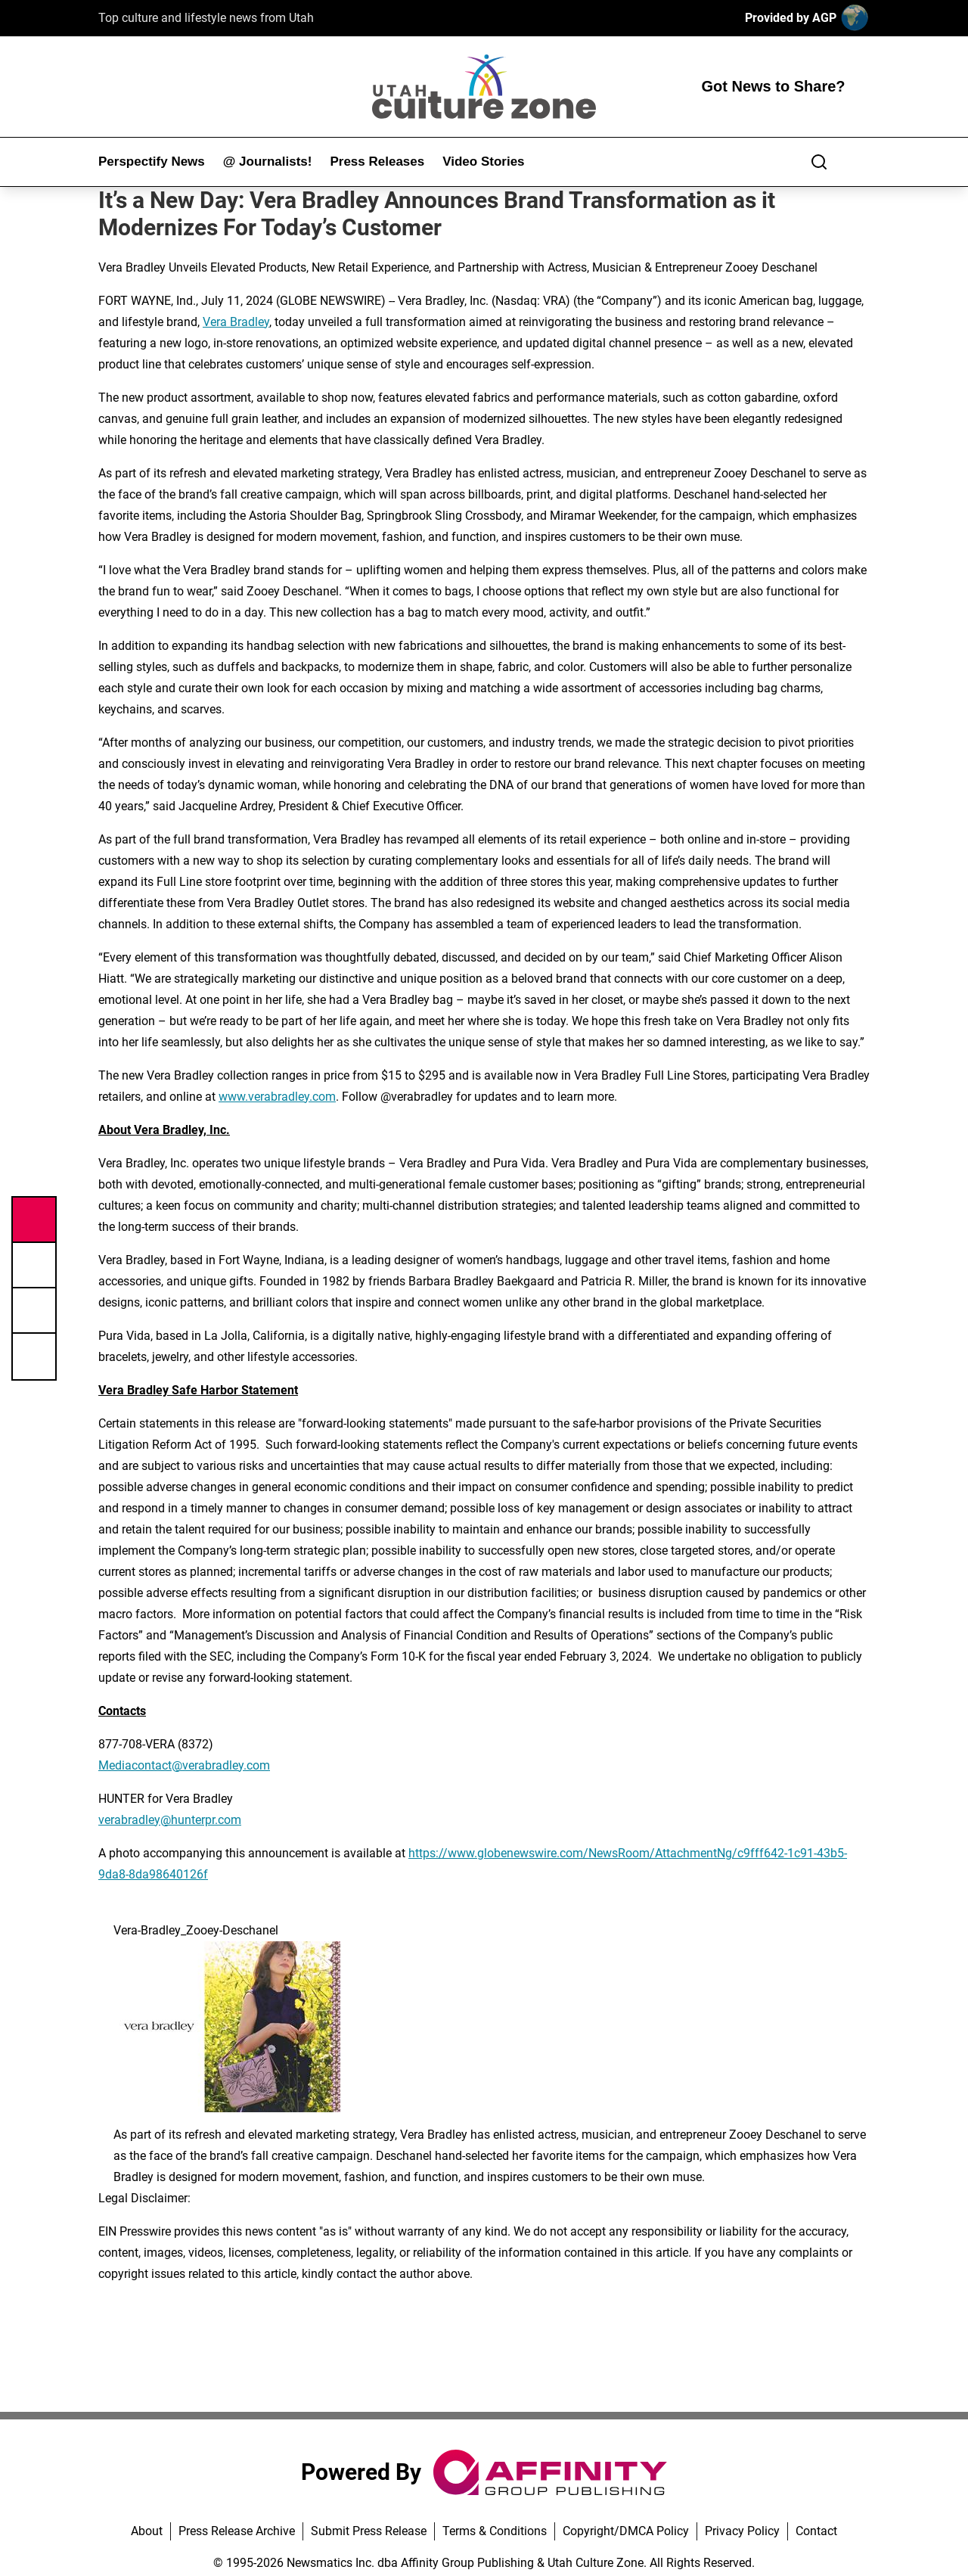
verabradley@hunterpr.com (169, 1820)
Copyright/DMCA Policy (626, 2531)
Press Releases (377, 161)
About (147, 2531)
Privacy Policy (742, 2531)
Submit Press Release (369, 2531)
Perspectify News (151, 161)
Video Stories (483, 161)
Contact (816, 2531)
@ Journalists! (267, 161)
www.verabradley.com (277, 1096)
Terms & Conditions (494, 2531)
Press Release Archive (236, 2531)
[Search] (819, 161)
